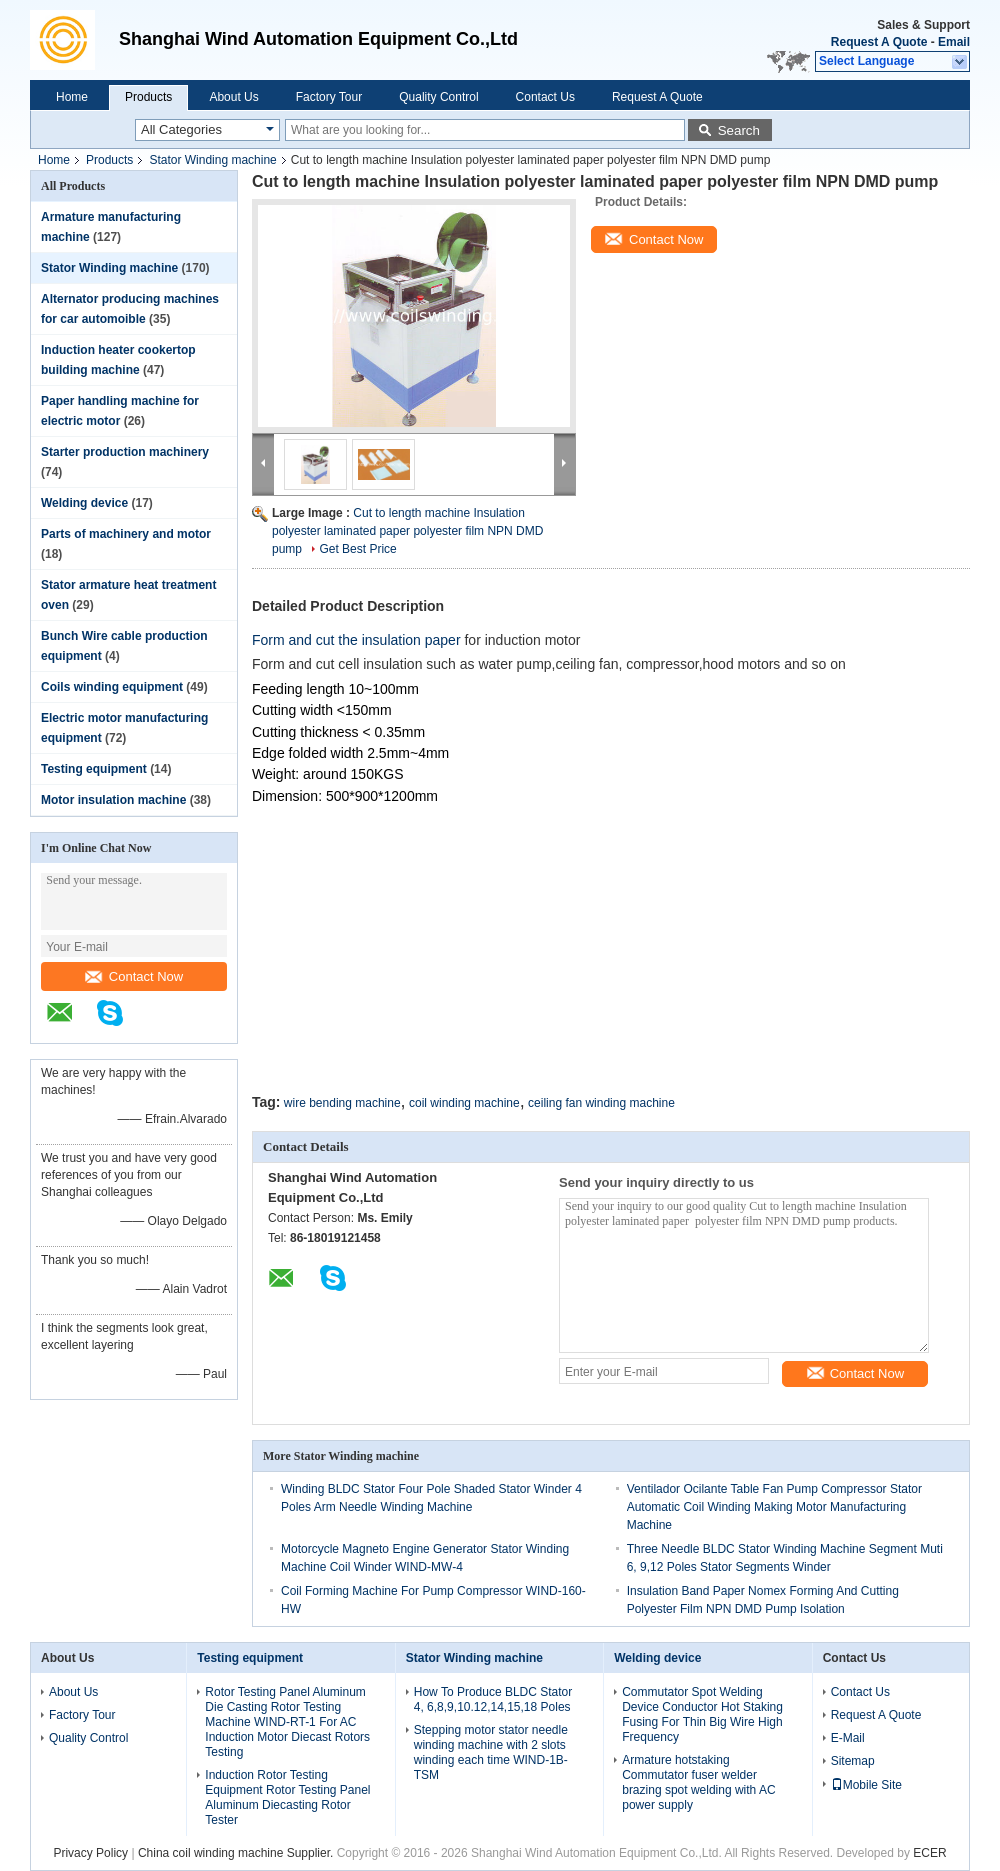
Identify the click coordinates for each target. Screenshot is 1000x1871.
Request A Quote (879, 42)
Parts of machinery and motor (126, 534)
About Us (233, 97)
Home (72, 97)
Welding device (84, 503)
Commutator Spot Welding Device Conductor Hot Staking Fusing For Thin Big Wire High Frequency (702, 1714)
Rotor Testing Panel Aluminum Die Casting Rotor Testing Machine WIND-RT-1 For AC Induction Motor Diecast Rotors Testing (287, 1722)
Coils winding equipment (112, 687)
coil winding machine (464, 1103)
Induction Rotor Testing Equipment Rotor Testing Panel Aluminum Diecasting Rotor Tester (287, 1797)
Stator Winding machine (212, 160)
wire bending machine (342, 1103)
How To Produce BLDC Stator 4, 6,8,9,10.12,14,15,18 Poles (493, 1699)
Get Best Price (357, 549)
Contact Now (134, 976)
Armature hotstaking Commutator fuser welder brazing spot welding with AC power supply (698, 1782)
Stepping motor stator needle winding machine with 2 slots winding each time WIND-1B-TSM (491, 1752)
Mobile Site (866, 1785)
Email (954, 42)
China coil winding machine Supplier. (237, 1853)
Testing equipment (94, 769)
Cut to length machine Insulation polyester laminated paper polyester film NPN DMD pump (407, 531)
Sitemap (853, 1761)
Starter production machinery (125, 452)
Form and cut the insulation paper (358, 640)
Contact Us (545, 97)
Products (148, 97)
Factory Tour (329, 97)
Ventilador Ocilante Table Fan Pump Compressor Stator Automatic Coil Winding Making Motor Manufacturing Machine (774, 1507)
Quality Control (438, 97)
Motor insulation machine (113, 800)
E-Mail (848, 1738)
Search (739, 130)
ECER (929, 1853)
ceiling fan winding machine (601, 1103)
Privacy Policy (90, 1853)
